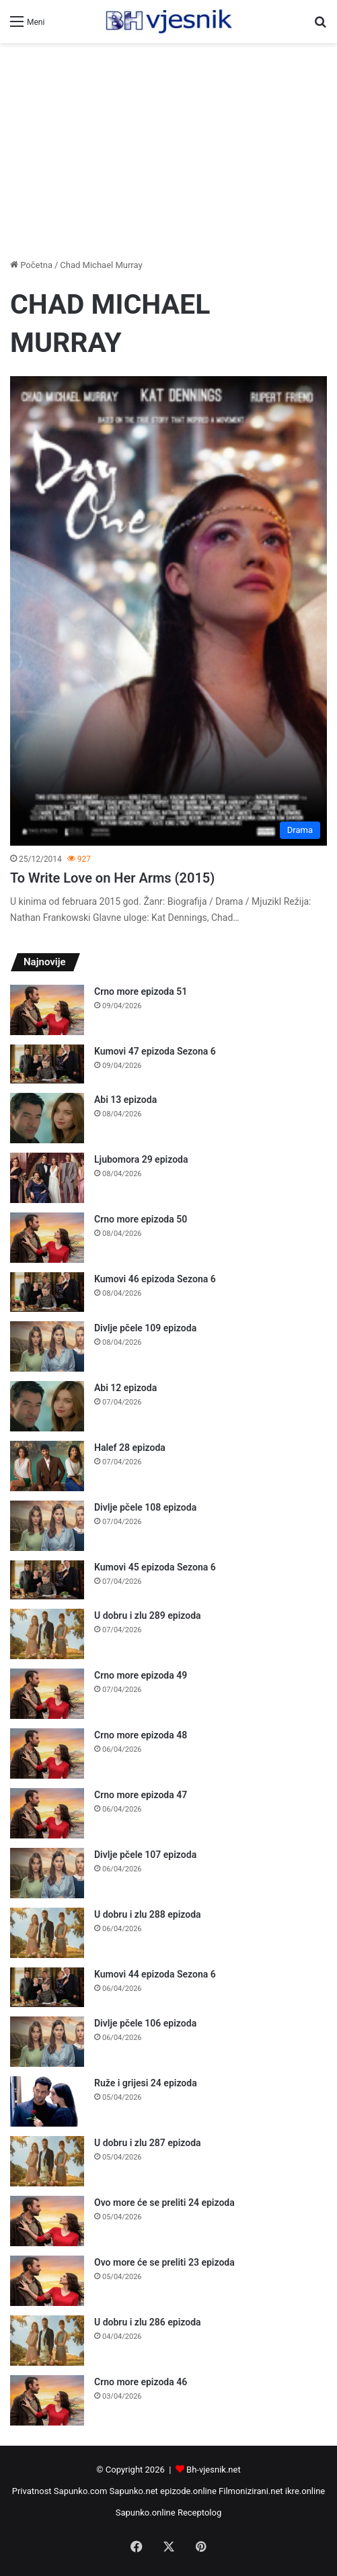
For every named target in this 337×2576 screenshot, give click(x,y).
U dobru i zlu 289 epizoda (147, 1615)
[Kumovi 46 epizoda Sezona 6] (47, 1292)
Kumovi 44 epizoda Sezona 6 (155, 1974)
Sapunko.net (134, 2491)
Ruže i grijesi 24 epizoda (145, 2083)
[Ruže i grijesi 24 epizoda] (47, 2101)
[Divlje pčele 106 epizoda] (47, 2041)
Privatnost (32, 2491)
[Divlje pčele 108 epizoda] (47, 1526)
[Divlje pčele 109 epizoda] (47, 1346)
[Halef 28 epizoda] (47, 1466)
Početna (31, 265)
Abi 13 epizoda (125, 1099)
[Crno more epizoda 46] (47, 2400)
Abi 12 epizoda (125, 1387)
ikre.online (305, 2491)
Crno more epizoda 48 (140, 1735)
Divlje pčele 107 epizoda (145, 1854)
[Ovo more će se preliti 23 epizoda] (47, 2281)
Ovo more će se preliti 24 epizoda (164, 2202)
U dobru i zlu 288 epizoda (147, 1914)
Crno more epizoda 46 (140, 2382)
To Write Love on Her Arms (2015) (112, 878)
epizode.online (188, 2491)
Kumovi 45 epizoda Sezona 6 (155, 1567)
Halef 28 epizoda (129, 1447)
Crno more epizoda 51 (140, 991)
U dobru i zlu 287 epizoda (147, 2142)
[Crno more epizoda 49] (47, 1694)
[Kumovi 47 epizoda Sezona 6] (47, 1064)
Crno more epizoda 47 (140, 1794)
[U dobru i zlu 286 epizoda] (47, 2340)
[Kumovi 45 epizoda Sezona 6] (47, 1580)
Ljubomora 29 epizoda (141, 1159)
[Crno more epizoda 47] (47, 1813)
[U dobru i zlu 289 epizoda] (47, 1634)
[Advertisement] (168, 150)
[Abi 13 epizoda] (47, 1118)
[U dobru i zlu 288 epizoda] (47, 1933)
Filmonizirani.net (251, 2491)
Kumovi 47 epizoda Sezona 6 (155, 1051)
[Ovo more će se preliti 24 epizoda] (47, 2221)
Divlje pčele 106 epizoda (145, 2023)
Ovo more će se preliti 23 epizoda (164, 2262)
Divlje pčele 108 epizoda (145, 1507)
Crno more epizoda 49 (140, 1675)
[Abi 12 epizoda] (47, 1406)
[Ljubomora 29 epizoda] (47, 1178)
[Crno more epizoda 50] (47, 1237)
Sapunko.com (81, 2491)
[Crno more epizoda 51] (47, 1010)
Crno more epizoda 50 (140, 1219)
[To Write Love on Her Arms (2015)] (168, 611)
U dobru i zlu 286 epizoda (147, 2322)
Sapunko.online (146, 2512)
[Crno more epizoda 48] (47, 1753)
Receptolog (199, 2512)
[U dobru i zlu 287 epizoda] (47, 2161)
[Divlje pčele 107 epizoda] (47, 1873)
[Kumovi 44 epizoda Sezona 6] (47, 1987)
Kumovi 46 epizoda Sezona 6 (155, 1279)
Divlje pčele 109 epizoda (145, 1328)
